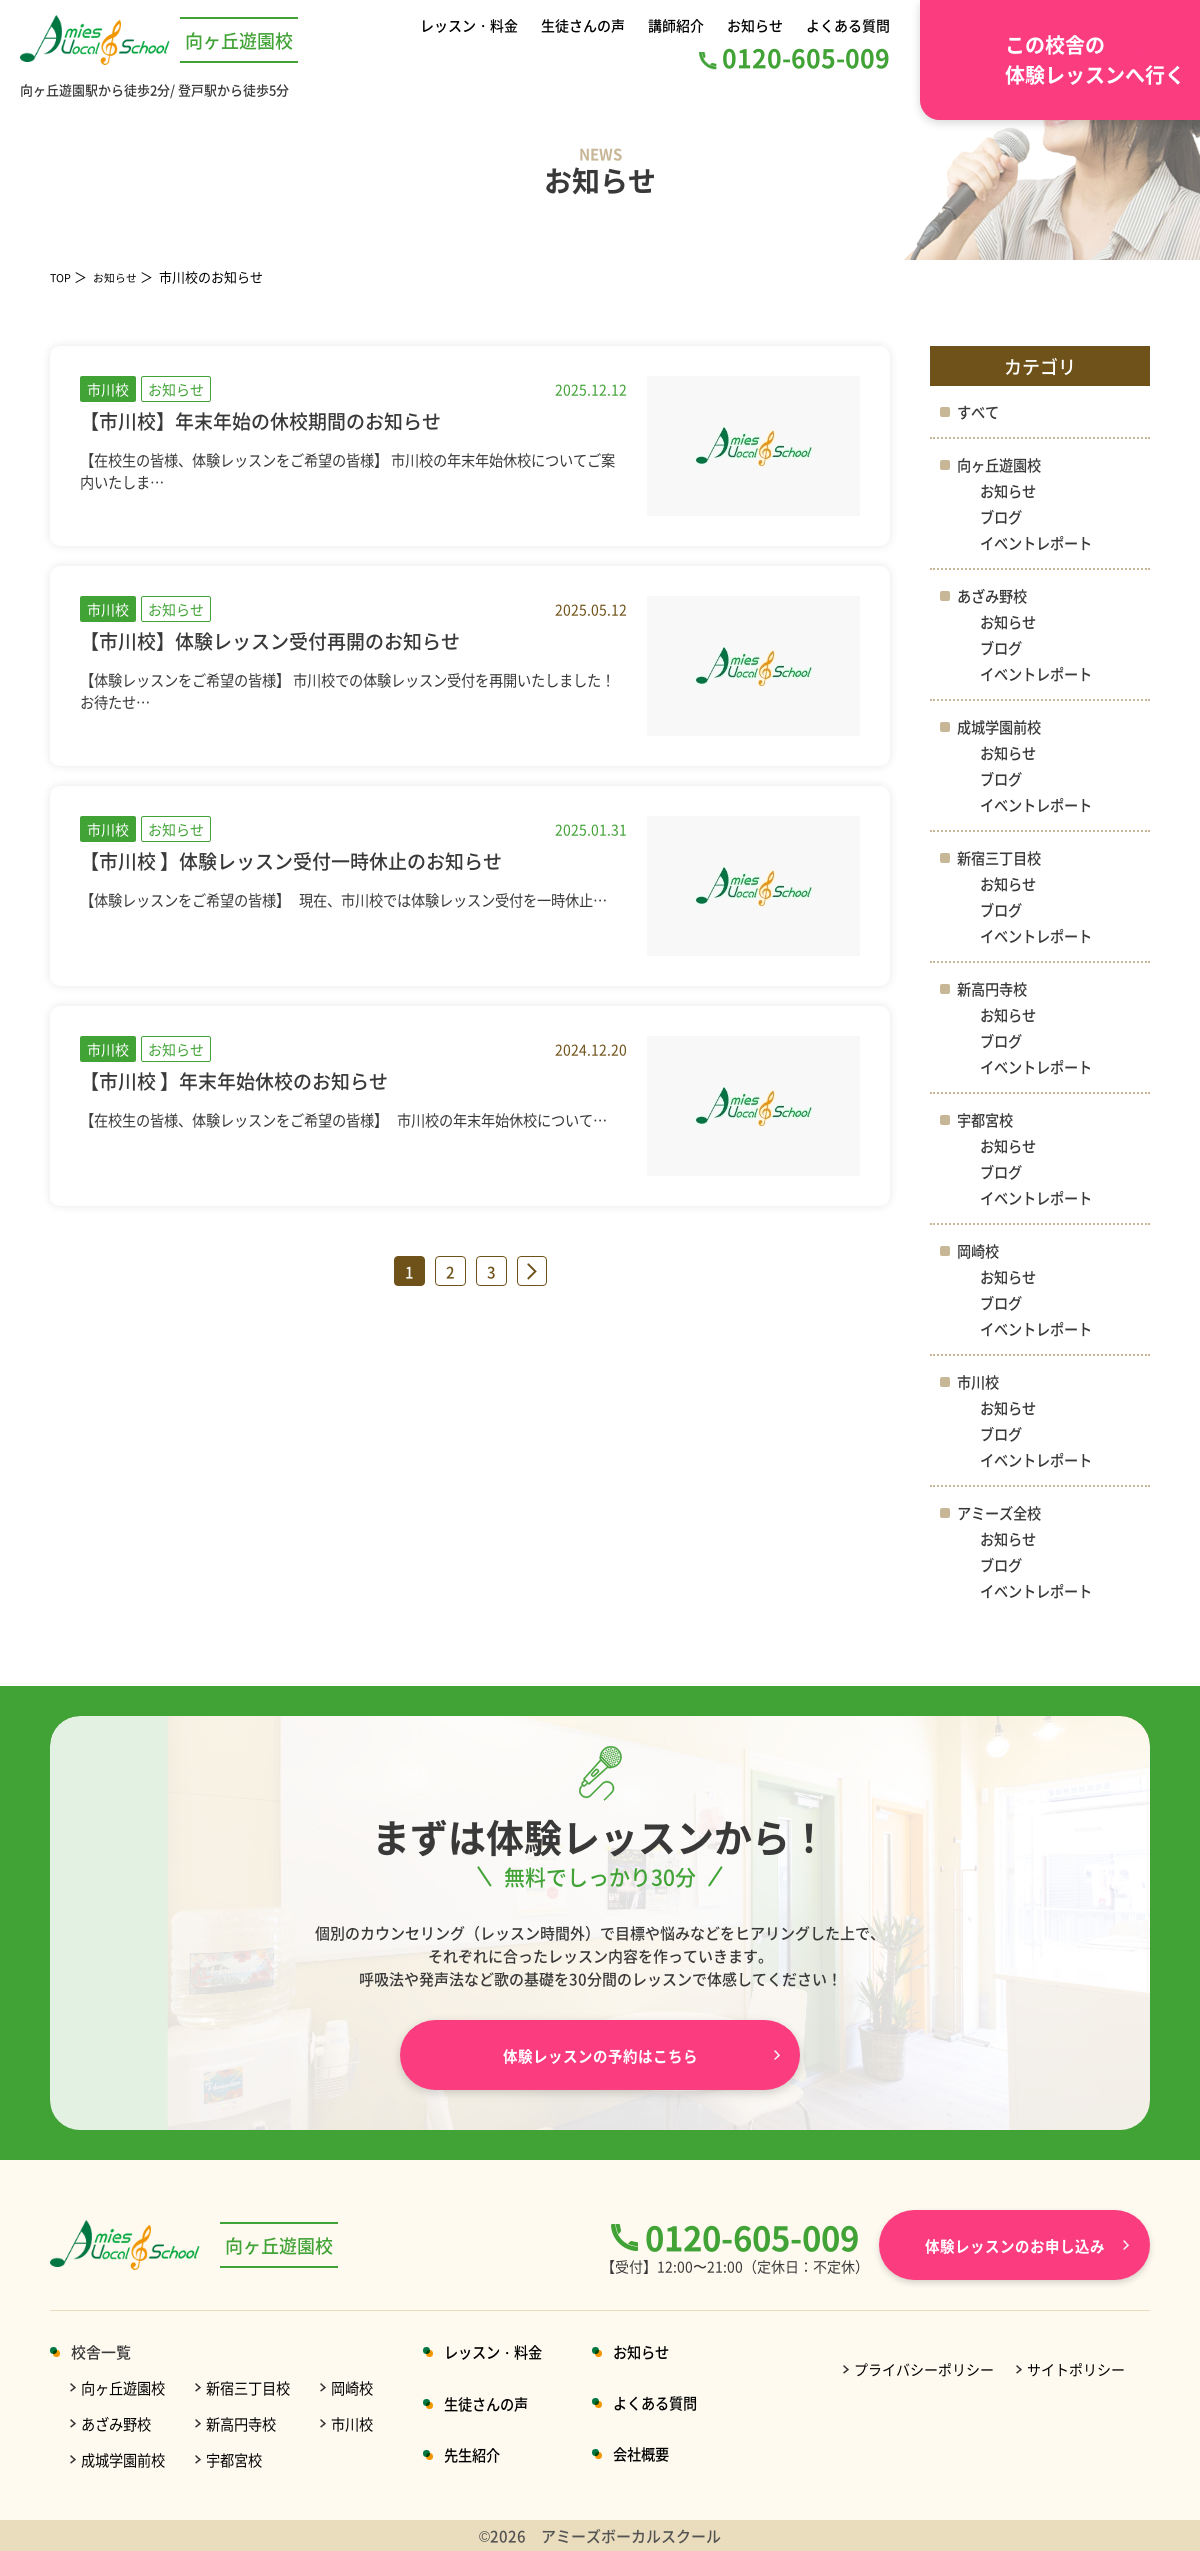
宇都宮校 (987, 1119)
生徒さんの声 (586, 24)
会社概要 (665, 2453)
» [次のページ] (532, 1271)
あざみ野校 (994, 595)
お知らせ (754, 24)
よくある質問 (845, 24)
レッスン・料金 (472, 24)
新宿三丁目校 (1002, 857)
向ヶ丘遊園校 (1002, 464)
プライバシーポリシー (924, 2369)
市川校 (979, 1381)
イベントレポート (1040, 542)
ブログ (1002, 516)
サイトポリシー (1076, 2369)
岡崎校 (979, 1250)
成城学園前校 (1002, 726)
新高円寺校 (994, 988)
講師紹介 (678, 24)
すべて (979, 411)
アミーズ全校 (1002, 1512)
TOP (63, 276)
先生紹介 (489, 2454)
